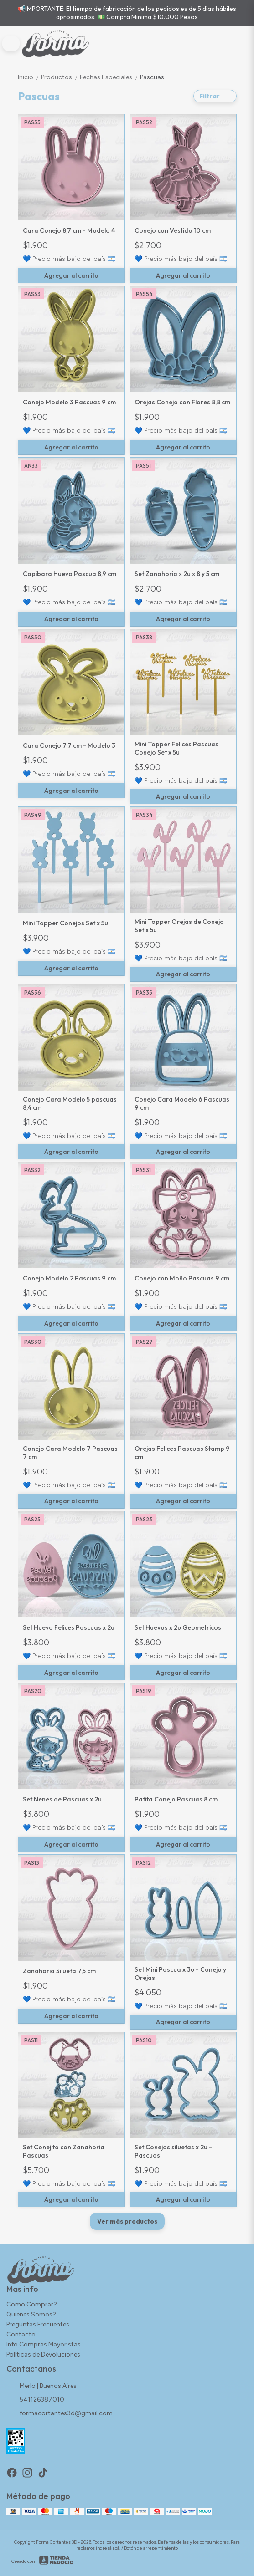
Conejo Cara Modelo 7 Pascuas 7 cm (70, 1452)
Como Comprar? (31, 2304)
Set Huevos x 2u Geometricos (178, 1627)
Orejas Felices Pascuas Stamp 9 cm (182, 1452)
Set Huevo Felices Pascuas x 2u (68, 1627)
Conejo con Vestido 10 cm (173, 230)
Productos (60, 77)
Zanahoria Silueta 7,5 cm (59, 1971)
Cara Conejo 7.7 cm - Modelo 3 (69, 745)
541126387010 (35, 2400)
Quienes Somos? (31, 2314)
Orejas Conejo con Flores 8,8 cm (182, 402)
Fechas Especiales (110, 77)
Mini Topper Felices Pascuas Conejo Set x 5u (176, 748)
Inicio (29, 77)
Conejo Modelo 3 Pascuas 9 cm (69, 402)
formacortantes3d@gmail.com (59, 2413)
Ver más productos (127, 2221)
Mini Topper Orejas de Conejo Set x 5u (179, 926)
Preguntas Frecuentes (37, 2324)
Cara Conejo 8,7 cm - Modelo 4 (69, 230)
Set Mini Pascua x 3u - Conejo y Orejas (180, 1973)
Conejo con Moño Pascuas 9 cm (182, 1278)
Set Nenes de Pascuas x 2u (62, 1799)
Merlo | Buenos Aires (41, 2386)
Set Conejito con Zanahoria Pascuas (63, 2151)
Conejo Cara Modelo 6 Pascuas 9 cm (182, 1103)
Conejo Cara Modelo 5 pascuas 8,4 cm (70, 1103)
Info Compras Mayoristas (43, 2344)
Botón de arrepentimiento (151, 2548)
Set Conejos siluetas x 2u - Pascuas (173, 2151)
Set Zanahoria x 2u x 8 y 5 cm (177, 574)
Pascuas (152, 77)
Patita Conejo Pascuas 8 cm (176, 1799)
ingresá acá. (108, 2548)
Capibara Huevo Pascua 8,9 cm (69, 574)
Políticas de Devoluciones (43, 2354)
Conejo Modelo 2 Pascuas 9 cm (69, 1278)
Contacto (21, 2334)
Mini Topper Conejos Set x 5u (65, 923)
